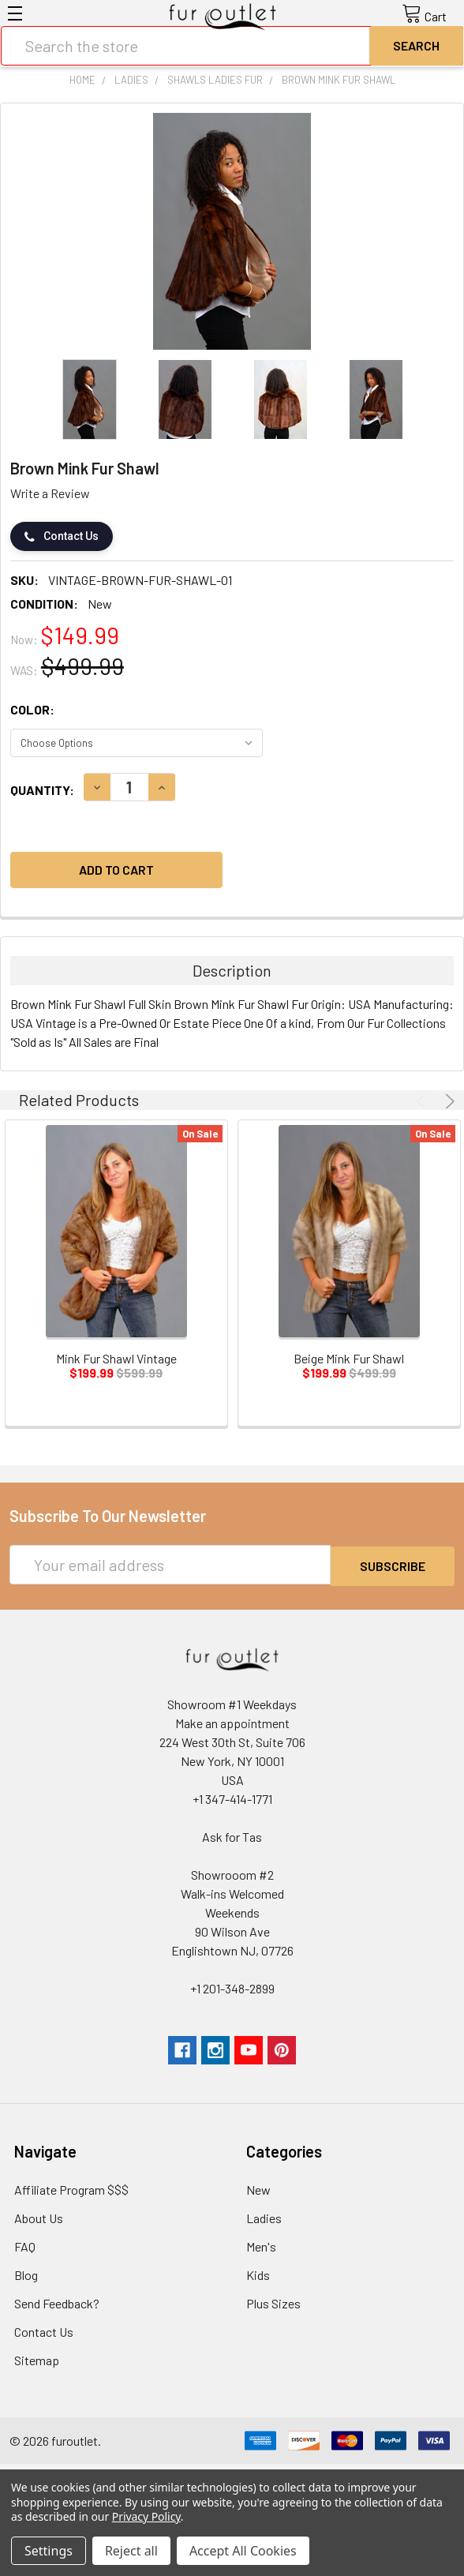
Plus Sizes (273, 2301)
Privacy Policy (146, 2516)
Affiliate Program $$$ (71, 2187)
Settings (48, 2550)
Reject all (131, 2550)
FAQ (25, 2244)
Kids (258, 2273)
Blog (26, 2273)
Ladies (264, 2216)
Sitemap (36, 2358)
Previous (423, 1101)
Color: (32, 709)
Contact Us (61, 536)
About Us (38, 2216)
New (258, 2187)
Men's (261, 2244)
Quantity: (42, 789)
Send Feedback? (56, 2301)
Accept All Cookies (243, 2550)
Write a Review (50, 493)
